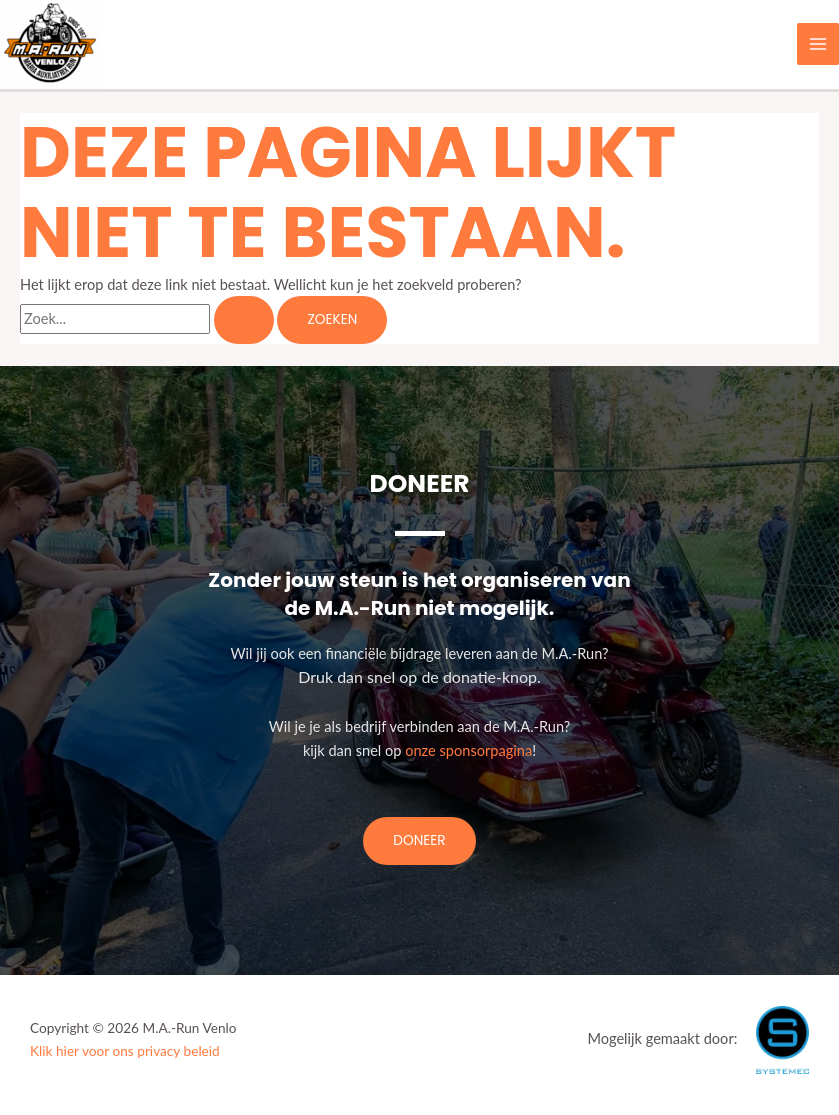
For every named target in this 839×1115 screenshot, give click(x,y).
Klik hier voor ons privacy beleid (125, 1051)
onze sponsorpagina (468, 750)
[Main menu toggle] (818, 44)
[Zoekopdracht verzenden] (244, 320)
